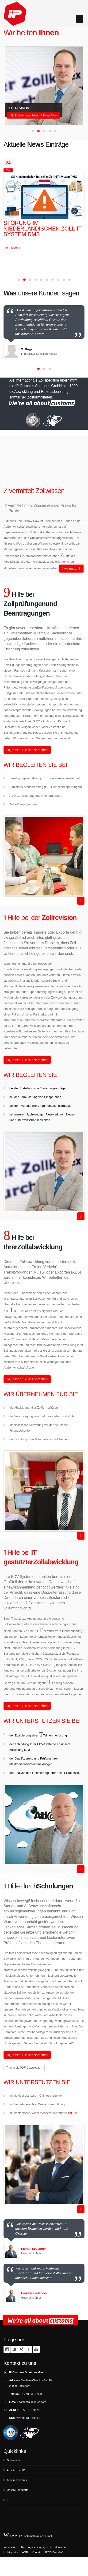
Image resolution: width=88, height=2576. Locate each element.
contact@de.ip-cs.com (32, 2420)
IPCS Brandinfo (54, 2570)
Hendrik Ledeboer (34, 2312)
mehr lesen (12, 247)
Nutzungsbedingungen (35, 2565)
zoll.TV (72, 2132)
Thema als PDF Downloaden (24, 2086)
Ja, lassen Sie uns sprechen (27, 769)
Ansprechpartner (17, 2498)
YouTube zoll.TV (36, 2368)
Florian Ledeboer (33, 2267)
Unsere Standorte (17, 2508)
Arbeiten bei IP (16, 2488)
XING (21, 2368)
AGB (25, 2570)
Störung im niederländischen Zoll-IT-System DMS (43, 228)
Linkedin (14, 2368)
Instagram (7, 2368)
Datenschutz (60, 2565)
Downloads (13, 2478)
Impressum (10, 2565)
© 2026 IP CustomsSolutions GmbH (28, 2554)
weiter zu (71, 587)
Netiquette (12, 2570)
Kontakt (36, 2570)
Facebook (28, 2368)
